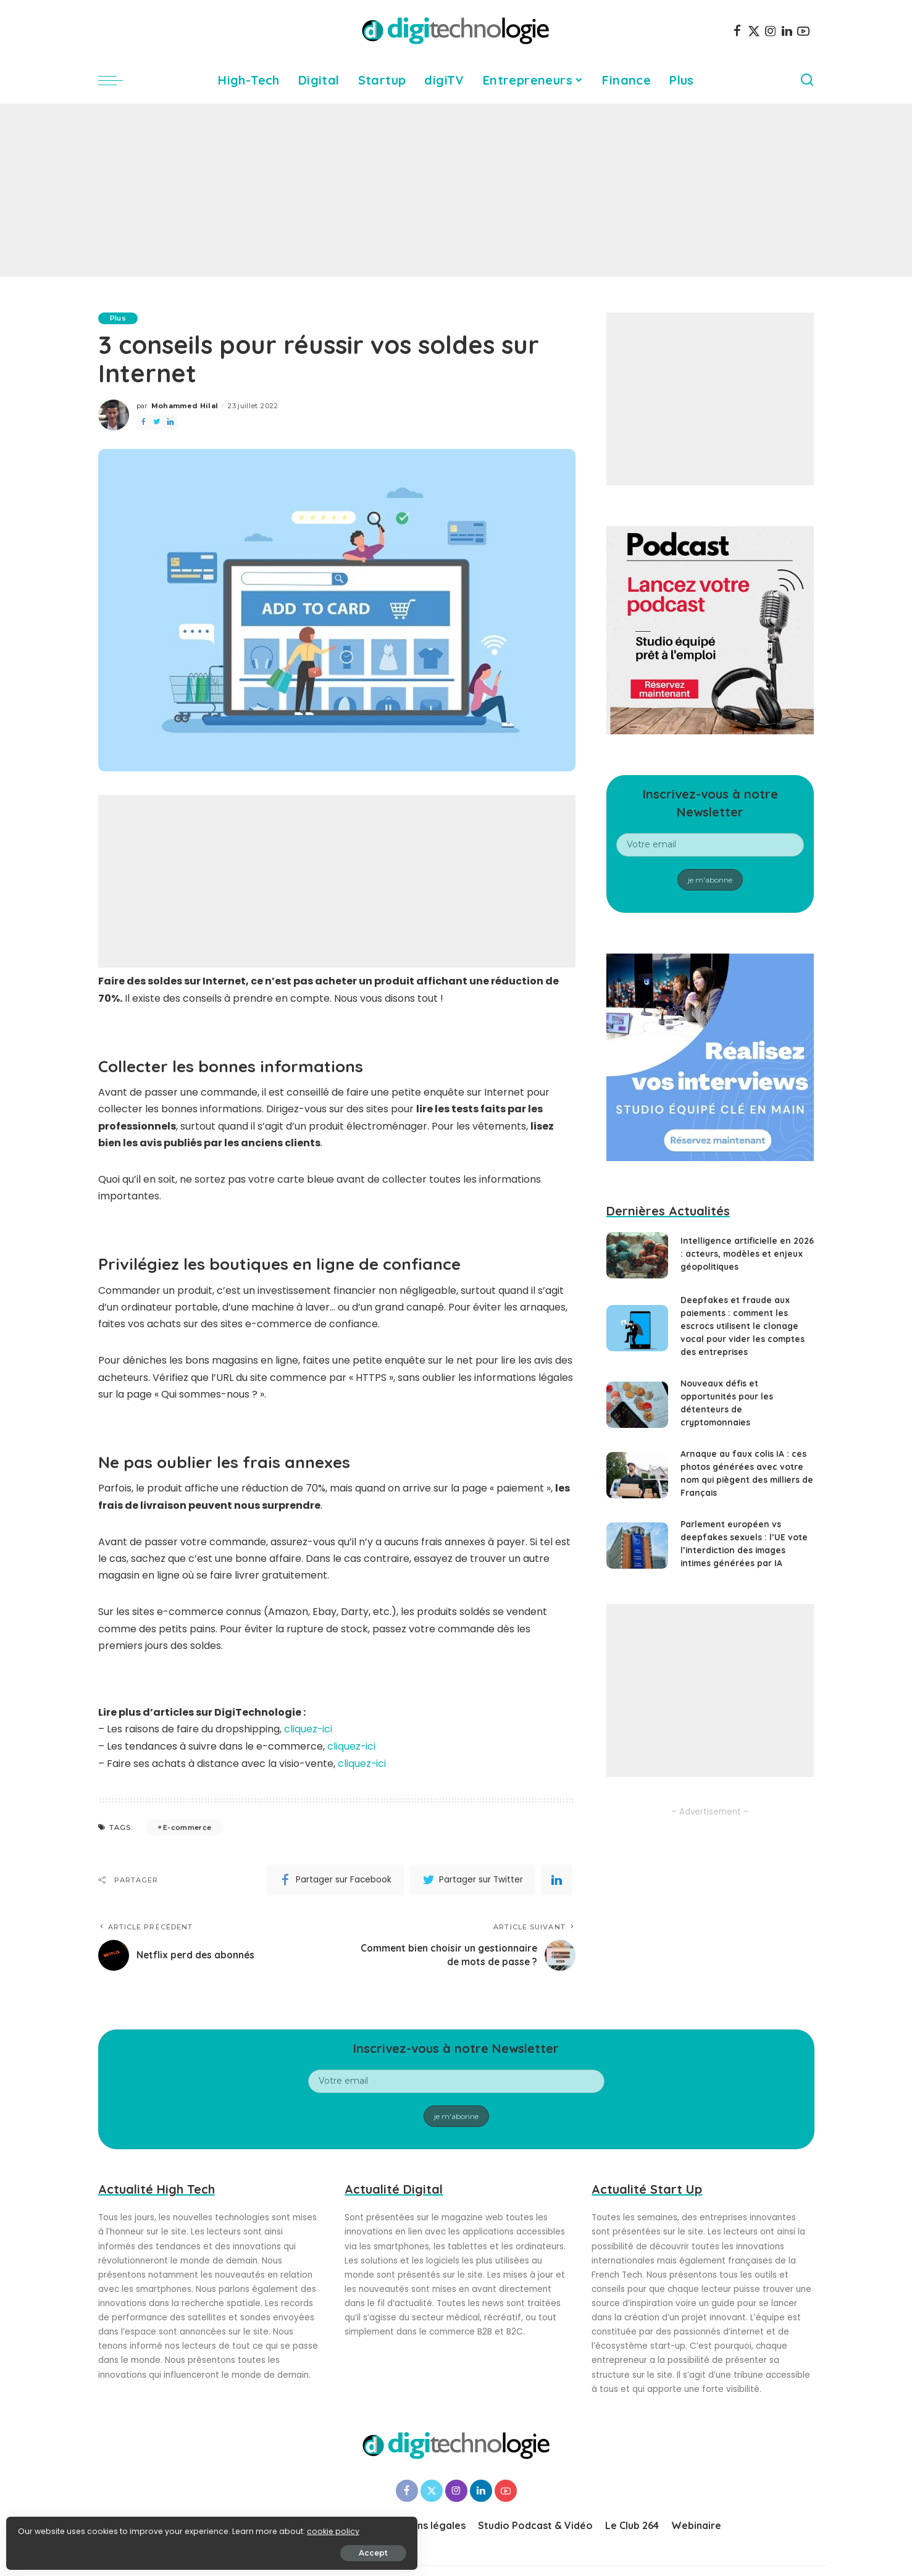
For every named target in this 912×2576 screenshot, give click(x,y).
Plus (119, 318)
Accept (149, 2549)
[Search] (807, 80)
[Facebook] (737, 30)
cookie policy (48, 2527)
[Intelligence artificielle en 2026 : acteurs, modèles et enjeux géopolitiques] (637, 1255)
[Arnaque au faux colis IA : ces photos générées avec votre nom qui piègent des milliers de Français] (637, 1475)
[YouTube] (803, 30)
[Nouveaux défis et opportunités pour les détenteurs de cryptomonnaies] (637, 1405)
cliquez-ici (308, 1729)
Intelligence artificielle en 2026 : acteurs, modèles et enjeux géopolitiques (738, 1253)
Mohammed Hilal (185, 405)
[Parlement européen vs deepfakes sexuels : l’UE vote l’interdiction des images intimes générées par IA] (637, 1545)
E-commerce (187, 1826)
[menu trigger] (116, 80)
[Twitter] (754, 30)
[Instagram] (770, 30)
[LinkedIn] (787, 30)
